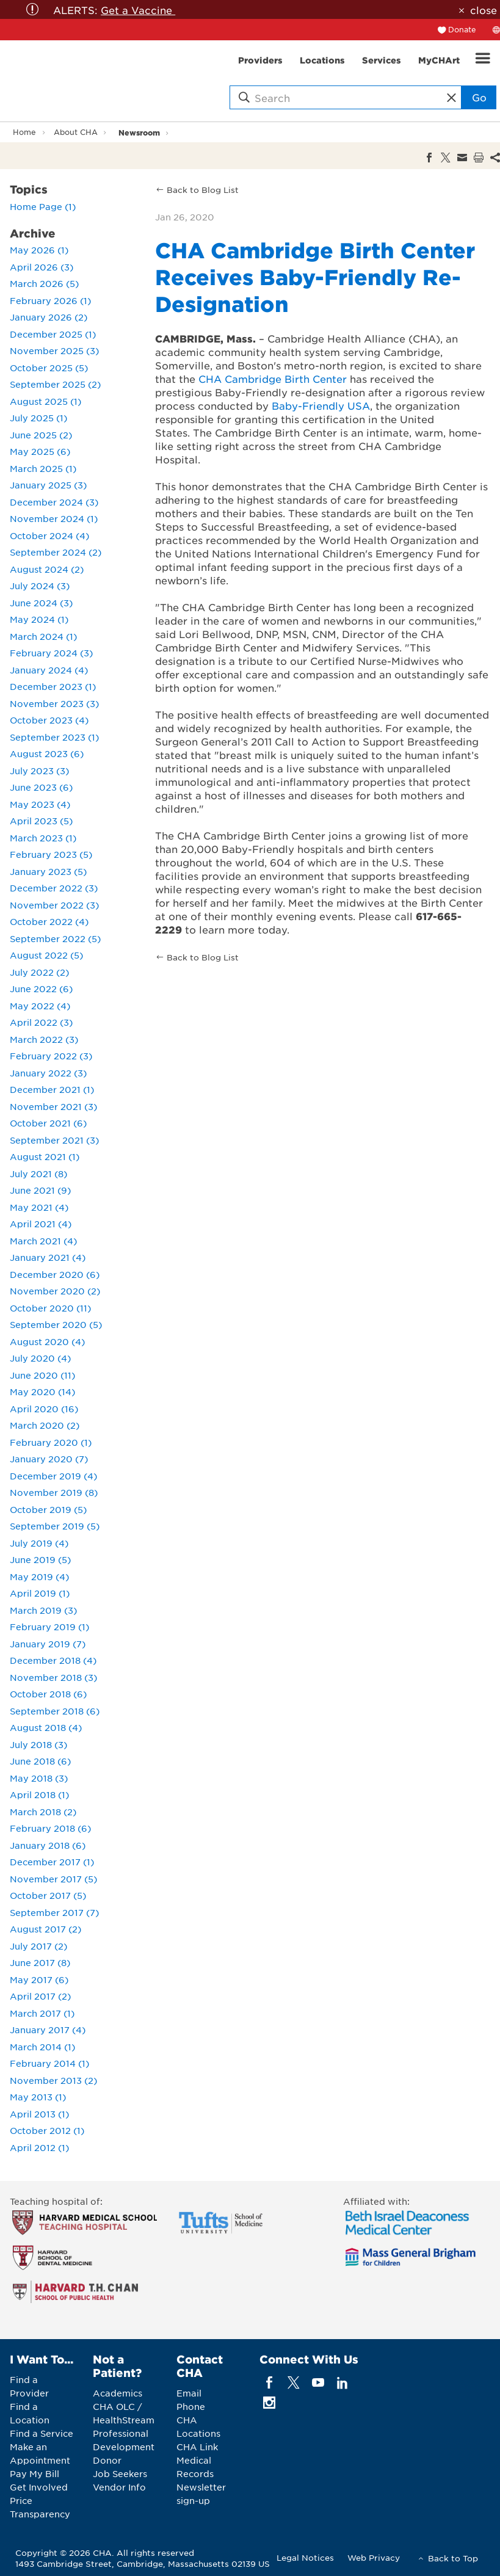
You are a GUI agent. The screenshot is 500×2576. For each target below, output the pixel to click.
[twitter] (293, 2383)
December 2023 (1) (53, 686)
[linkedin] (342, 2383)
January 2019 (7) (47, 1643)
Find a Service (41, 2433)
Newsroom (139, 132)
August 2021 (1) (44, 1156)
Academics (117, 2392)
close (483, 10)
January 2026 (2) (48, 316)
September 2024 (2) (55, 551)
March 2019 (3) (43, 1610)
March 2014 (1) (42, 2046)
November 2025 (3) (54, 350)
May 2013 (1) (38, 2096)
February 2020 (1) (51, 1442)
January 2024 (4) (49, 669)
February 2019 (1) (49, 1626)
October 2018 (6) (48, 1693)
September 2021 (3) (54, 1139)
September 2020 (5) (56, 1324)
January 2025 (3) (48, 484)
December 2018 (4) (53, 1660)
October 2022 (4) (49, 921)
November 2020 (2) (55, 1290)
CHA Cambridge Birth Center (272, 378)
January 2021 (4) (47, 1257)
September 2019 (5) (55, 1525)
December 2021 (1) (52, 1089)
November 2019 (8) (54, 1492)
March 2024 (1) (43, 636)
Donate (462, 29)
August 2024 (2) (47, 569)
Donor (107, 2459)
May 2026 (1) (39, 249)
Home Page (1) (43, 206)
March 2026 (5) (44, 283)
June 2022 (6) (41, 988)
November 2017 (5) (53, 1878)
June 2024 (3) (41, 602)
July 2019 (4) (39, 1542)
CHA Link (197, 2446)
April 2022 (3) (41, 1022)
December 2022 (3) (54, 887)
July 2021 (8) (38, 1173)
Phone (190, 2406)
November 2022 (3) (54, 904)
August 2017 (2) (45, 1928)
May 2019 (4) (39, 1576)
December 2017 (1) (52, 1861)
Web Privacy (373, 2557)
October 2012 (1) (47, 2130)
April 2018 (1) (39, 1794)
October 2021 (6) (48, 1122)
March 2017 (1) (42, 2013)
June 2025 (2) (41, 434)
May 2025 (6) (40, 451)
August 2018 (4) (46, 1727)
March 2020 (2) (44, 1425)
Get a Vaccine (138, 10)
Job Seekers (120, 2473)
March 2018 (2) (43, 1811)
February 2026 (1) (50, 300)
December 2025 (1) (53, 333)
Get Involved (39, 2486)
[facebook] (268, 2383)
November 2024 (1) (54, 518)
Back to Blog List (203, 189)
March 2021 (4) (43, 1240)
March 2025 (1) (43, 468)
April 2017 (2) (40, 1995)
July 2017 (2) (38, 1945)
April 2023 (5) (41, 820)
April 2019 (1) (40, 1592)
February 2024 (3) (51, 652)
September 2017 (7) (54, 1912)
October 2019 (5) (48, 1509)
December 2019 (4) (53, 1475)
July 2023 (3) (39, 770)
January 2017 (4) (47, 2029)
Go (479, 97)
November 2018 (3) (53, 1677)
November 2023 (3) (54, 703)
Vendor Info (119, 2486)
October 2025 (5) (49, 367)
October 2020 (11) (50, 1307)
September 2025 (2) (55, 384)
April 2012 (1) (39, 2147)
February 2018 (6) (50, 1828)
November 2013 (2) (53, 2080)
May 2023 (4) (40, 804)
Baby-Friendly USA (321, 405)
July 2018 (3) (38, 1744)
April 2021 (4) (40, 1223)
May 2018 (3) (39, 1777)
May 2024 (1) (39, 619)
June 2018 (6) (40, 1760)
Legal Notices (305, 2557)
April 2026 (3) (41, 266)
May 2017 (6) (39, 1979)
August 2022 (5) (46, 954)
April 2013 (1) (39, 2113)
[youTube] (318, 2383)
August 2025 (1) (45, 401)
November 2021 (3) (53, 1106)
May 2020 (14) (42, 1391)
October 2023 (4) (49, 719)
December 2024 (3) (54, 501)
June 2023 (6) (41, 787)
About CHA (76, 132)
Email (188, 2392)
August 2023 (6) (47, 753)
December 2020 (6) (55, 1274)
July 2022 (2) (39, 972)
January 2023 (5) (48, 871)
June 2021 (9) (40, 1190)
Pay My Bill (34, 2473)
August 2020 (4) (47, 1341)
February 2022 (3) (51, 1055)
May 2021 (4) (39, 1207)
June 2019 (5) (40, 1559)
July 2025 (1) (38, 417)
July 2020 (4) (40, 1357)
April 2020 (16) (44, 1408)
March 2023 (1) (43, 837)
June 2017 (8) (40, 1962)
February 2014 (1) (49, 2063)
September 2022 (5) (55, 938)
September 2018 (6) (55, 1710)
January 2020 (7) (49, 1458)
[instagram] (268, 2403)
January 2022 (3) (48, 1072)
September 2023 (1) (54, 736)
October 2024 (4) (49, 535)
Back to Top (453, 2558)
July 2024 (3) (40, 585)
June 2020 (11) (42, 1375)
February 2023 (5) (51, 854)
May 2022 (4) (40, 1005)
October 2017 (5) (48, 1895)
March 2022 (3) (44, 1039)
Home (24, 132)
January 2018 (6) (47, 1845)
